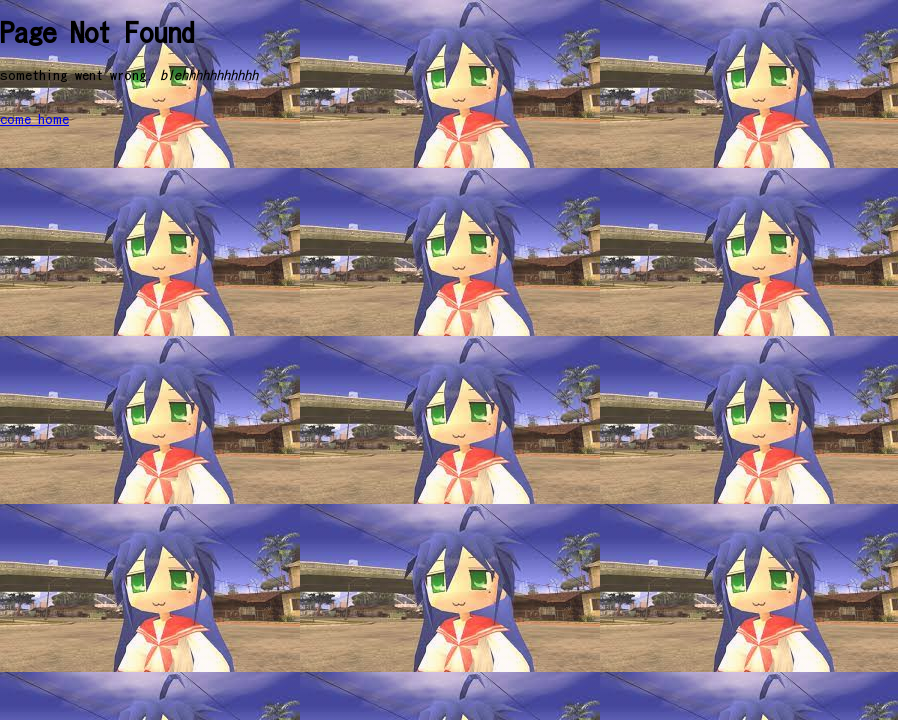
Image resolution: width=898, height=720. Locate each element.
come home (34, 119)
